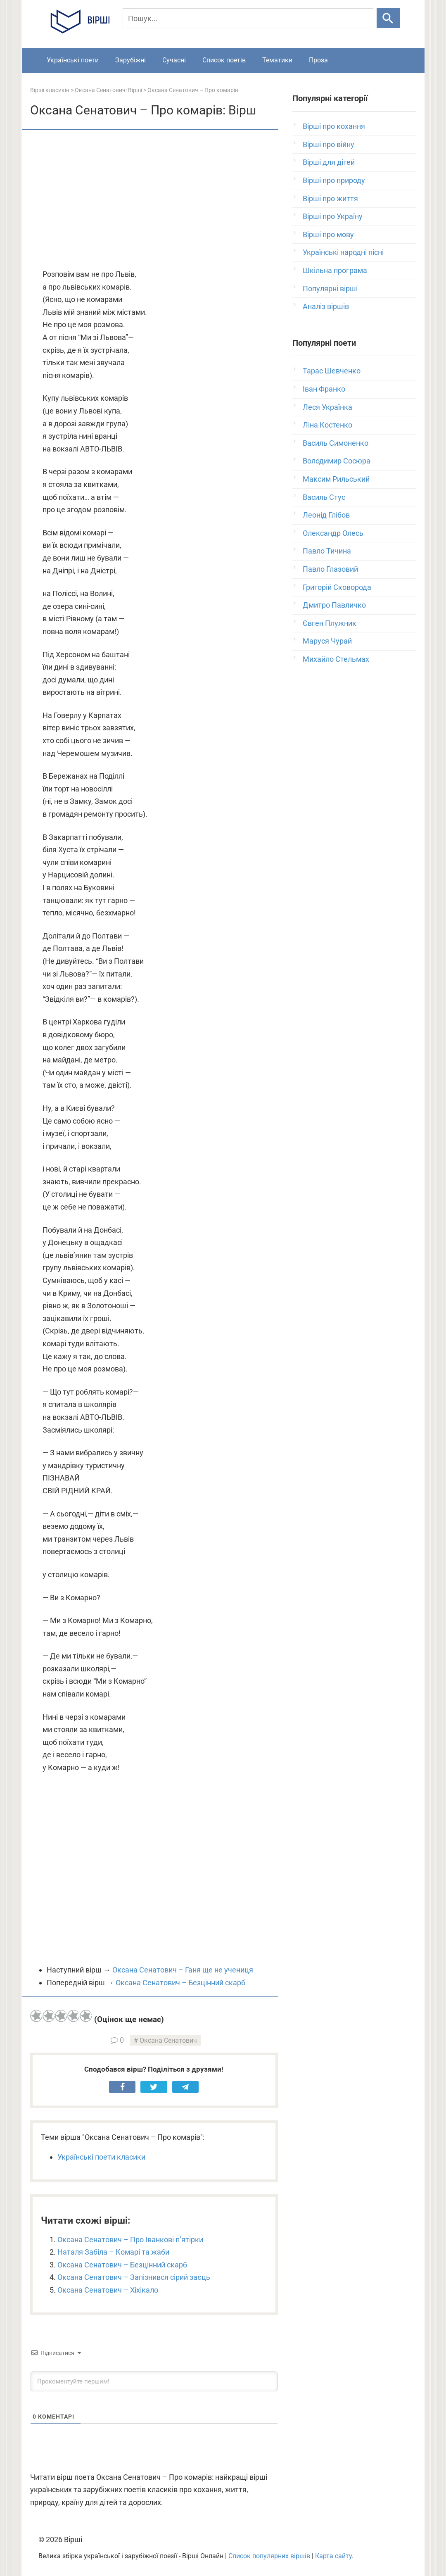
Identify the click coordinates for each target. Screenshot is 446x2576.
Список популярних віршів (269, 2556)
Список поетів (224, 60)
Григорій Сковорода (337, 587)
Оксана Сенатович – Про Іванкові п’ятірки (130, 2239)
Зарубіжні (130, 60)
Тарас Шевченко (332, 370)
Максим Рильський (336, 479)
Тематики (277, 60)
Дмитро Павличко (334, 605)
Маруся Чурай (327, 641)
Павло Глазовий (330, 569)
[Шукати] (388, 18)
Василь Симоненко (335, 443)
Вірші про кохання (334, 126)
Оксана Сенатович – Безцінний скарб (180, 1982)
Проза (318, 60)
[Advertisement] (154, 200)
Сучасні (174, 60)
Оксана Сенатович (168, 2040)
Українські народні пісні (343, 252)
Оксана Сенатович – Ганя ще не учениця (182, 1969)
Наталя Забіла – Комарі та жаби (113, 2252)
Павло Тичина (327, 551)
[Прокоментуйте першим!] (154, 2381)
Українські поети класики (101, 2157)
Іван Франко (324, 389)
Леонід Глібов (326, 515)
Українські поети (73, 60)
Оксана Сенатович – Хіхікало (107, 2290)
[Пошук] (248, 18)
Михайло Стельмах (336, 659)
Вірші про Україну (333, 216)
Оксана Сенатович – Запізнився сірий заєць (133, 2277)
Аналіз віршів (326, 306)
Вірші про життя (330, 198)
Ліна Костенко (327, 425)
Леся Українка (327, 407)
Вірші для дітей (329, 162)
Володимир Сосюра (336, 460)
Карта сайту (333, 2556)
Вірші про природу (334, 180)
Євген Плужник (329, 623)
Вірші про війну (328, 144)
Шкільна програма (335, 270)
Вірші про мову (328, 234)
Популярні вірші (330, 288)
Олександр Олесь (333, 533)
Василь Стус (324, 497)
